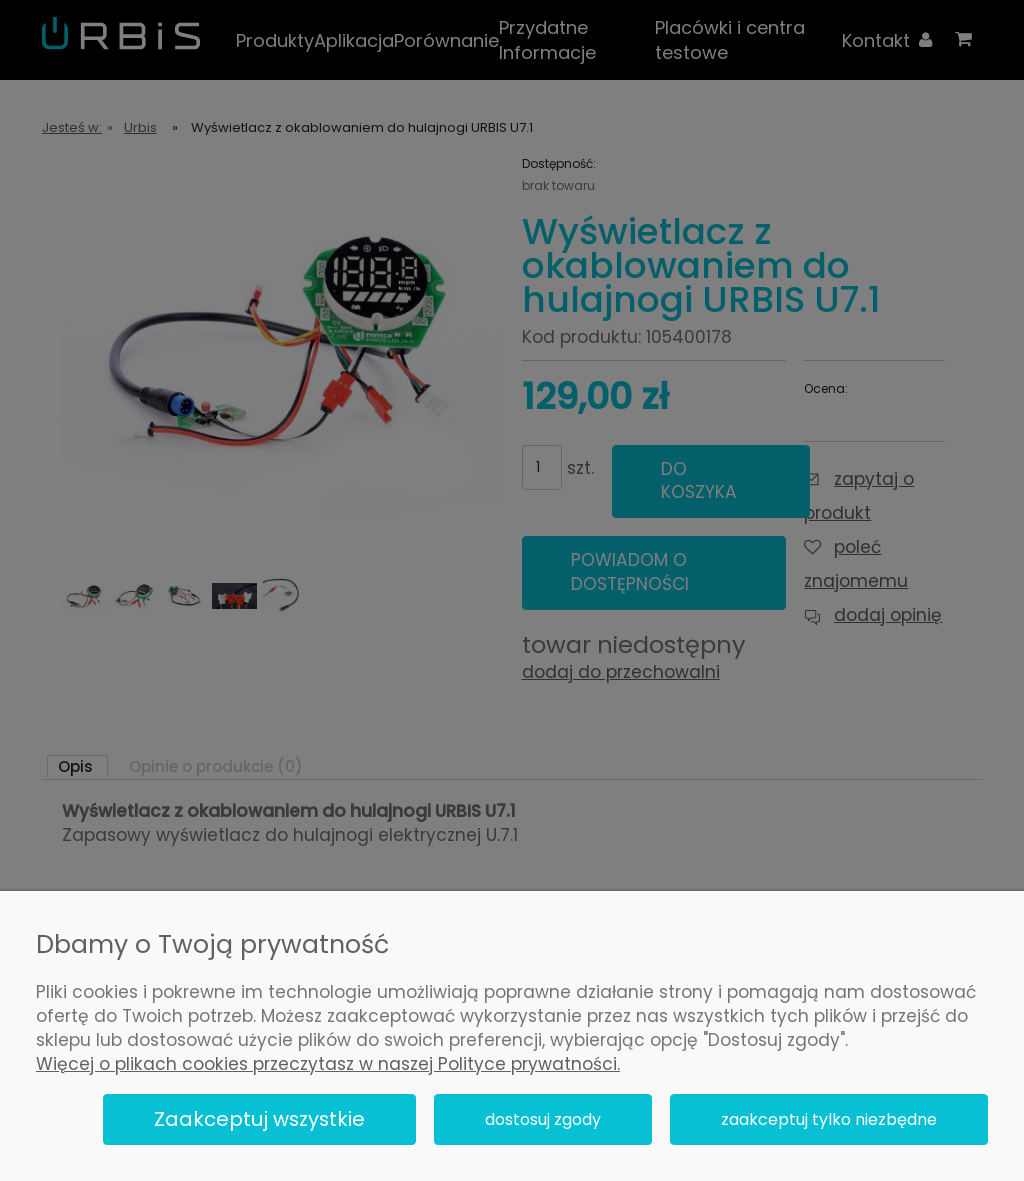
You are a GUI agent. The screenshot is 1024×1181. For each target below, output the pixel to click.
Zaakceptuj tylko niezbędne (829, 1119)
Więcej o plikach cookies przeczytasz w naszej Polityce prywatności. (328, 1064)
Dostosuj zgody (543, 1119)
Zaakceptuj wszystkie (259, 1119)
